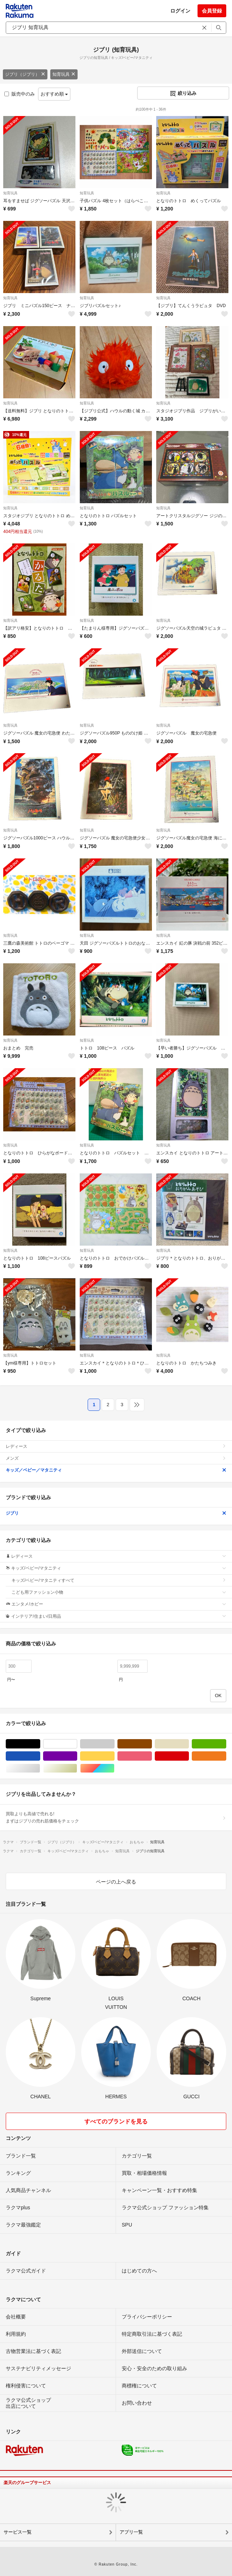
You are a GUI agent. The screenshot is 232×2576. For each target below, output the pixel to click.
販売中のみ (19, 94)
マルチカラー (114, 1768)
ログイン (180, 11)
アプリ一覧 (131, 2532)
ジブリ (116, 1513)
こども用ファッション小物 (118, 1592)
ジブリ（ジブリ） (25, 74)
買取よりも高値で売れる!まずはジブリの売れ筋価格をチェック (116, 1817)
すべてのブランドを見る (116, 2121)
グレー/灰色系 (114, 1744)
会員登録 (212, 11)
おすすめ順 (54, 94)
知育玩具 (63, 74)
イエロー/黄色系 (114, 1756)
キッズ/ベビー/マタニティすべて (118, 1580)
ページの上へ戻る (116, 1882)
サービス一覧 (18, 2532)
